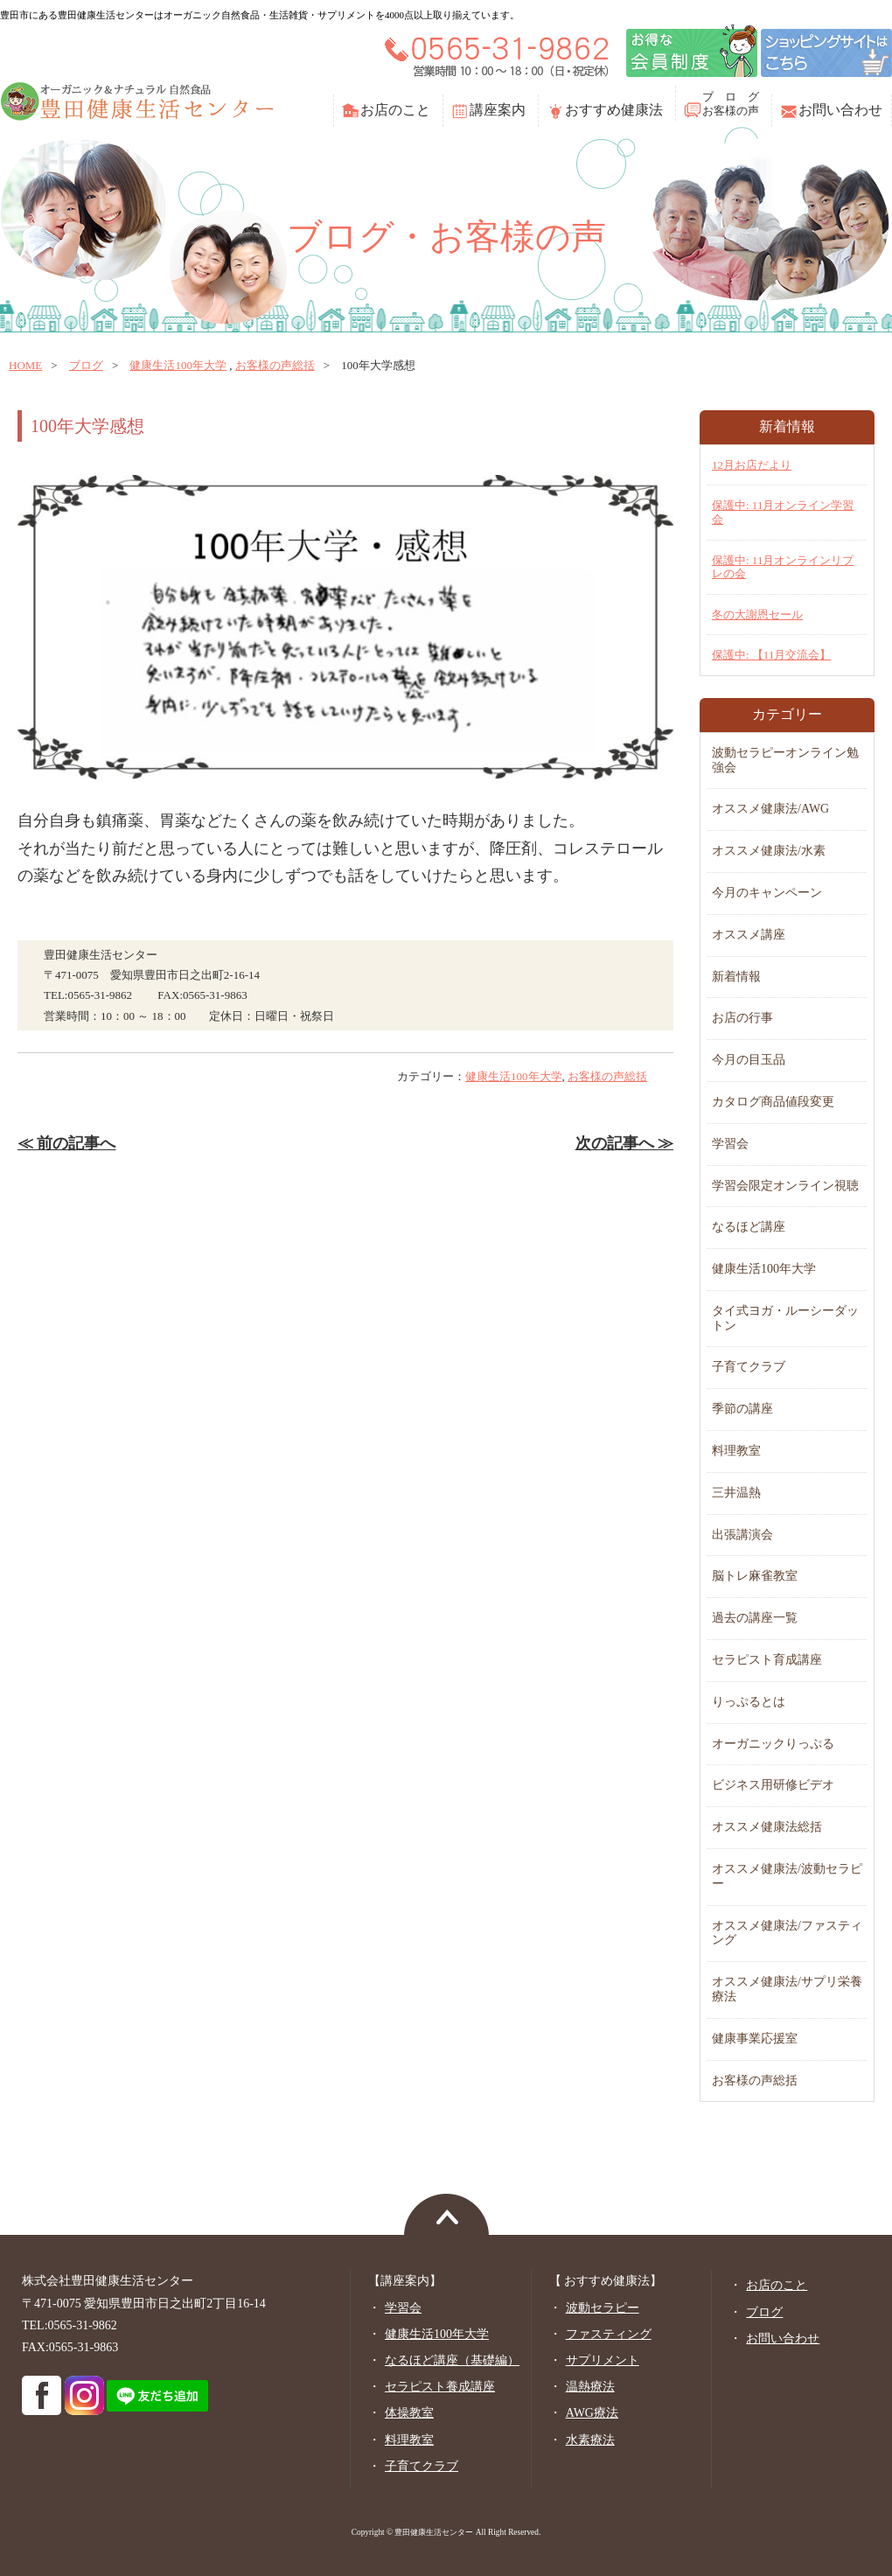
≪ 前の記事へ (66, 1143)
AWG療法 (592, 2412)
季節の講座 (742, 1408)
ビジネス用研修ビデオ (773, 1784)
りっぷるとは (748, 1701)
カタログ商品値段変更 (773, 1101)
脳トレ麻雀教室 (755, 1575)
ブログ (86, 365)
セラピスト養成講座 (440, 2386)
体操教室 (409, 2412)
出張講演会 (742, 1534)
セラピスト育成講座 (767, 1659)
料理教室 (736, 1450)
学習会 (730, 1143)
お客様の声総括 (275, 365)
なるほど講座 (748, 1226)
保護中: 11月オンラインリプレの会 (783, 567)
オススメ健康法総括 (767, 1826)
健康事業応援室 (755, 2038)
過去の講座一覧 (755, 1617)
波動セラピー (602, 2307)
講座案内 (498, 109)
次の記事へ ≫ (624, 1143)
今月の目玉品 (748, 1059)
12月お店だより (751, 464)
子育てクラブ (748, 1366)
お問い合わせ (840, 109)
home (25, 365)
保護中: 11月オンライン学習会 (783, 512)
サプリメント (602, 2360)
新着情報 (736, 976)
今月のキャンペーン (767, 892)
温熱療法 (590, 2386)
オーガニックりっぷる (773, 1743)
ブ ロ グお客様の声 (730, 103)
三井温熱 (736, 1492)
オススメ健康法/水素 (769, 850)
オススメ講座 (748, 934)
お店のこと (395, 109)
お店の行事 (742, 1017)
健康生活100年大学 (177, 365)
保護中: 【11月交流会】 (771, 654)
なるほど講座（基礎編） (452, 2360)
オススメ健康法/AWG (770, 808)
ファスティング (609, 2334)
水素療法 (590, 2440)
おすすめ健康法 (614, 109)
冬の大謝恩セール (757, 614)
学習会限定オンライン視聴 (785, 1185)
